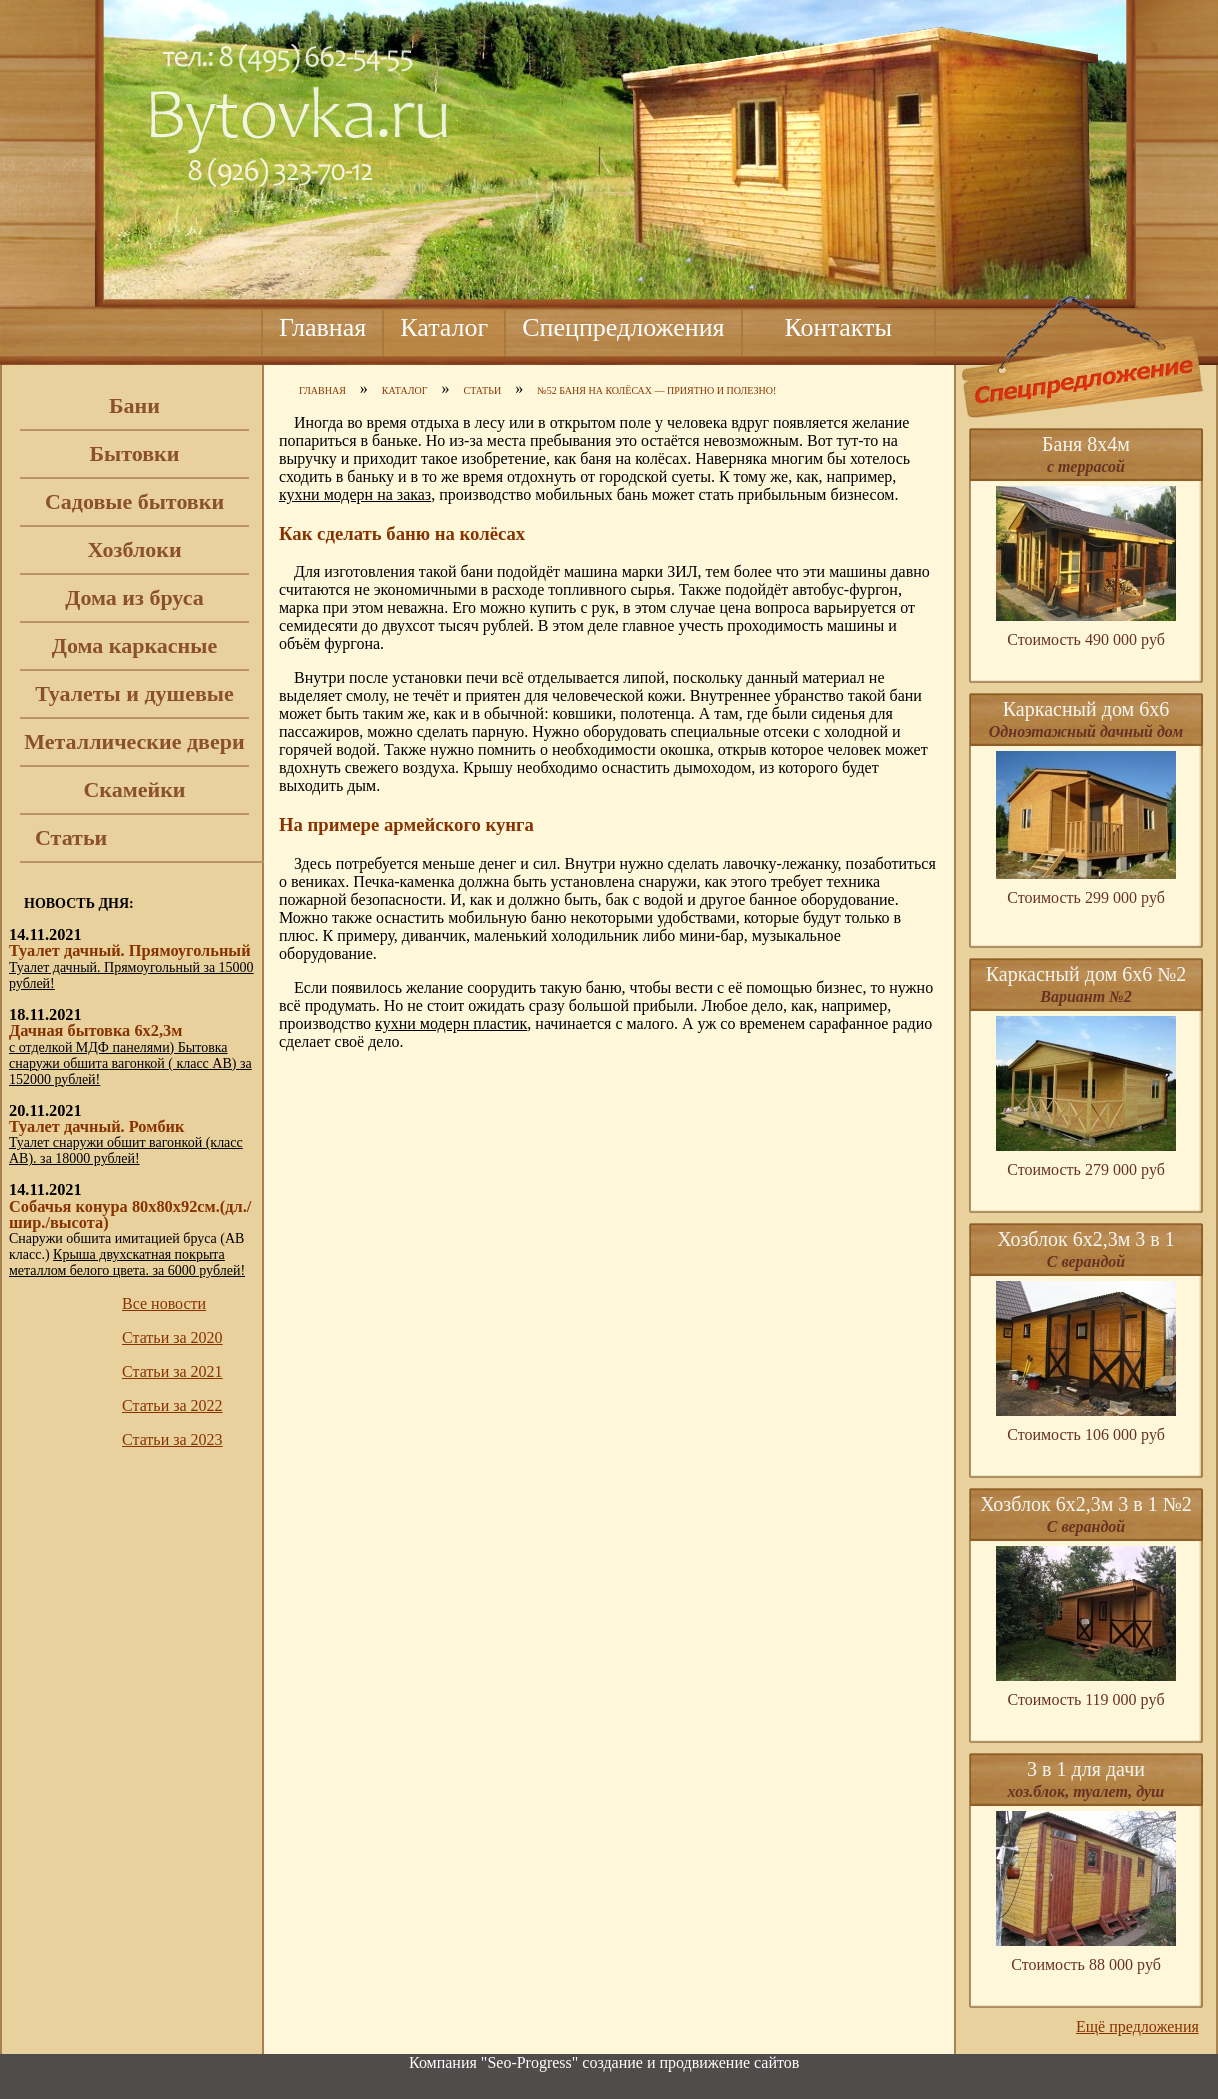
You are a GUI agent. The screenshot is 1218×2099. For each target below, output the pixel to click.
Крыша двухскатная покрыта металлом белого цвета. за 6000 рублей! (127, 1262)
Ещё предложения (1137, 2026)
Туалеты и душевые (134, 693)
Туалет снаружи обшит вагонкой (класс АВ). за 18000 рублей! (126, 1150)
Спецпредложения (623, 327)
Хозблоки (134, 549)
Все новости (164, 1303)
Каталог (444, 327)
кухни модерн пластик (451, 1023)
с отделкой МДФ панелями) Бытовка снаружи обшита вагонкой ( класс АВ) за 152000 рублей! (130, 1063)
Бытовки (135, 453)
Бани (134, 405)
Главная (322, 327)
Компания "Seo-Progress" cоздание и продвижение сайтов (604, 2062)
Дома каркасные (134, 645)
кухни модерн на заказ (355, 494)
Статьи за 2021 (172, 1371)
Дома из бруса (134, 597)
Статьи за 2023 (172, 1439)
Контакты (838, 327)
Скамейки (134, 789)
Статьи (71, 837)
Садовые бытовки (134, 501)
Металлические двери (134, 741)
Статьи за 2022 (172, 1405)
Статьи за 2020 (172, 1337)
